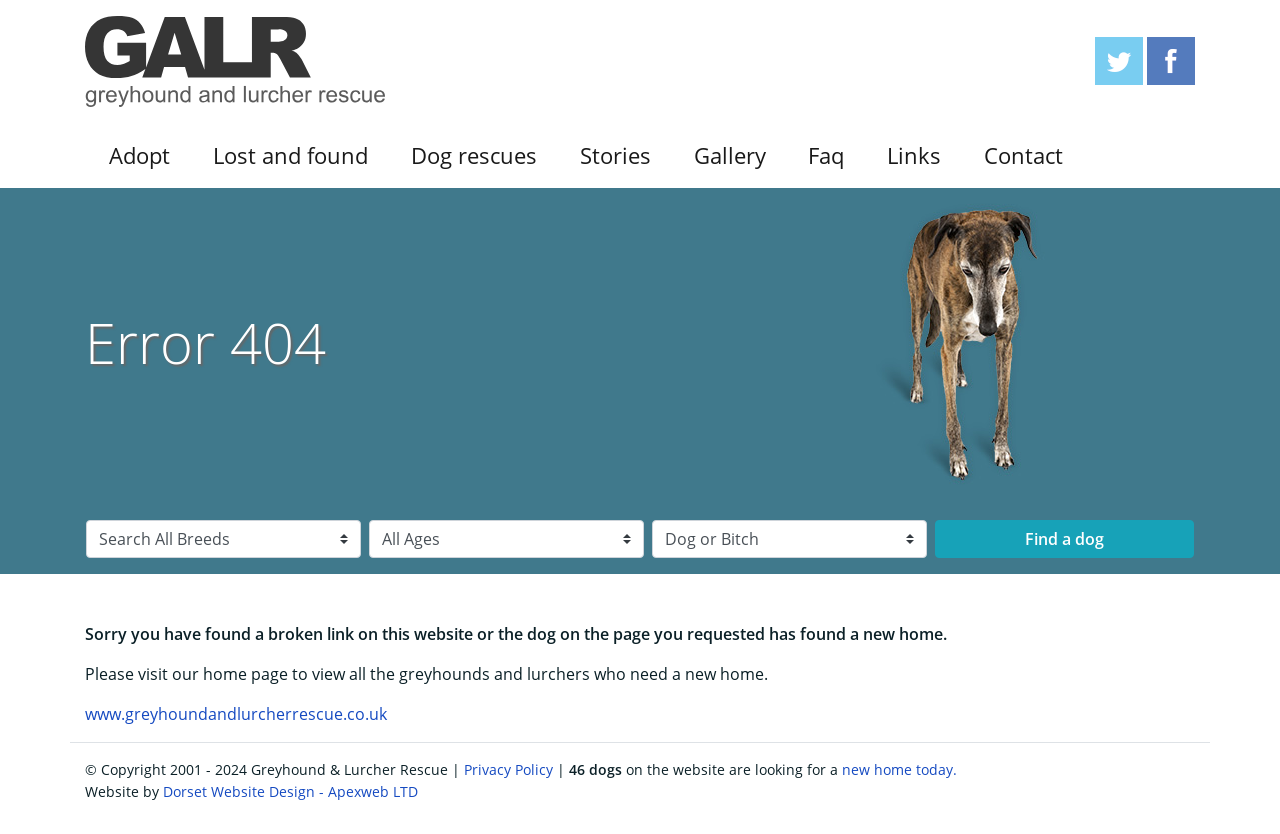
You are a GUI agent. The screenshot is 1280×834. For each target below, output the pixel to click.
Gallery (730, 155)
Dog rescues (474, 155)
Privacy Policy (508, 769)
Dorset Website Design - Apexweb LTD (290, 791)
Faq (826, 155)
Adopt (139, 155)
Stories (615, 155)
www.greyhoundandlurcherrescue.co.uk (236, 714)
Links (914, 155)
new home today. (899, 769)
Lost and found (290, 155)
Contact (1023, 155)
